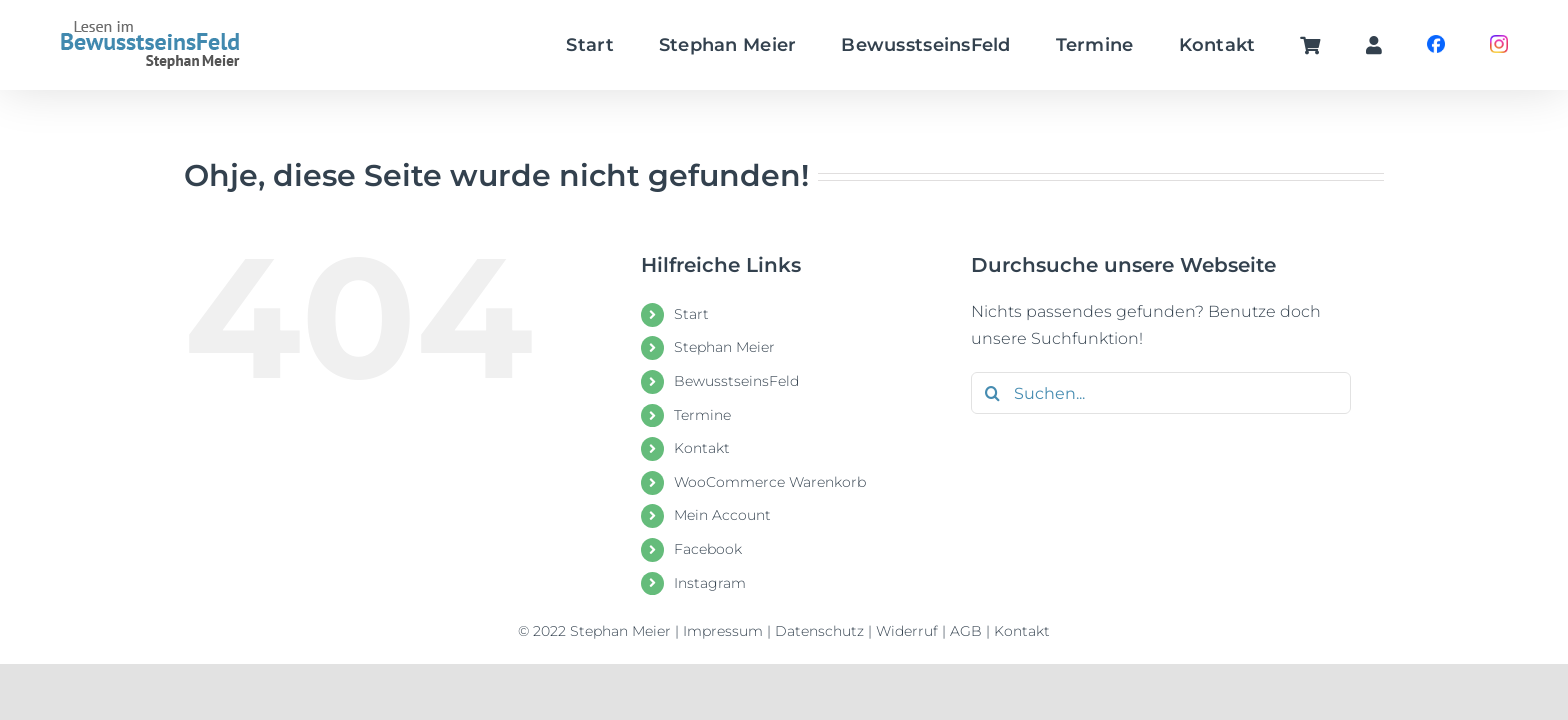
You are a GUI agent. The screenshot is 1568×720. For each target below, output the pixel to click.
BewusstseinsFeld (736, 381)
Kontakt (702, 448)
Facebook (708, 549)
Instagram (710, 583)
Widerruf (907, 631)
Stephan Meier (724, 347)
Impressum (723, 631)
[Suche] (992, 393)
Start (691, 314)
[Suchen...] (1161, 393)
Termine (702, 415)
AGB (966, 631)
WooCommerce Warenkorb (770, 482)
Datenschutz (819, 631)
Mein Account (722, 515)
